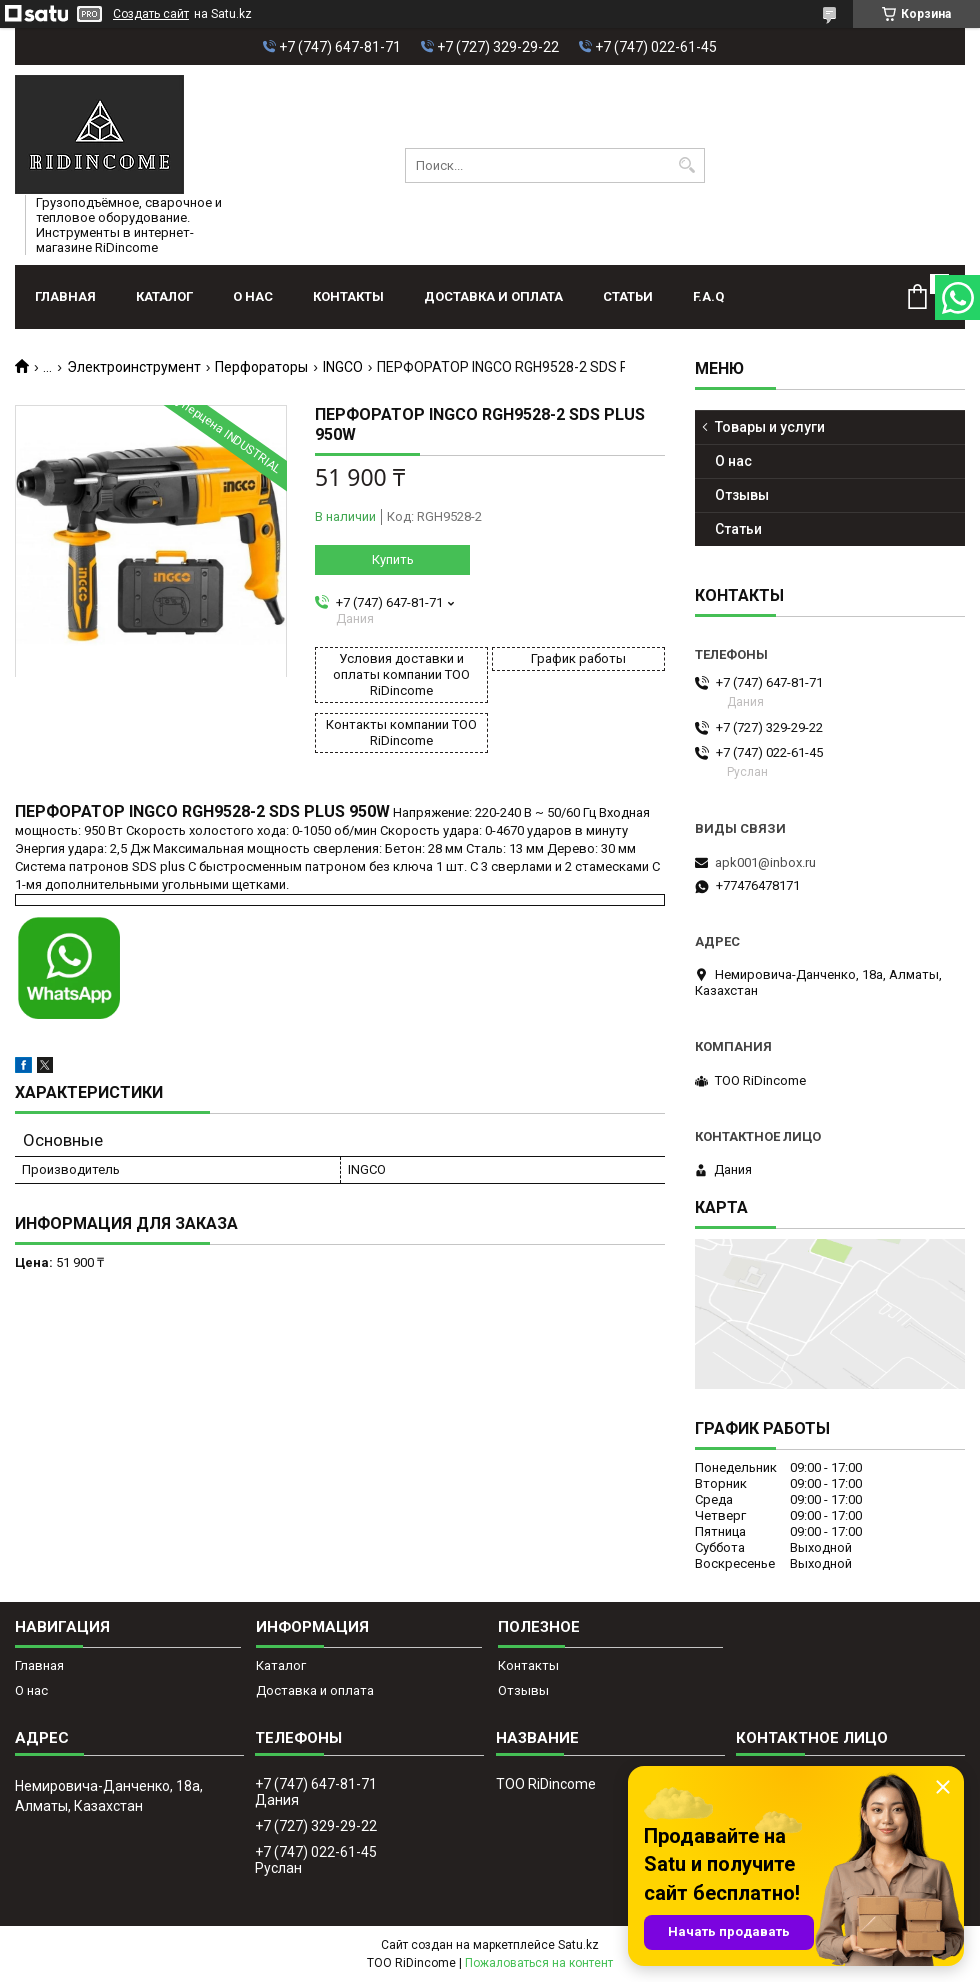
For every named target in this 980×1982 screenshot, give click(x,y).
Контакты (348, 296)
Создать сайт (151, 14)
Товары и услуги (770, 427)
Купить (393, 559)
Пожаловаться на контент (539, 1963)
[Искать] (687, 165)
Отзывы (742, 495)
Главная (65, 296)
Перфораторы (261, 367)
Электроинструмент (134, 367)
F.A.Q (708, 296)
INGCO (343, 367)
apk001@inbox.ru (765, 862)
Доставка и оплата (493, 296)
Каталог (164, 296)
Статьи (628, 296)
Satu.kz (578, 1945)
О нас (253, 296)
